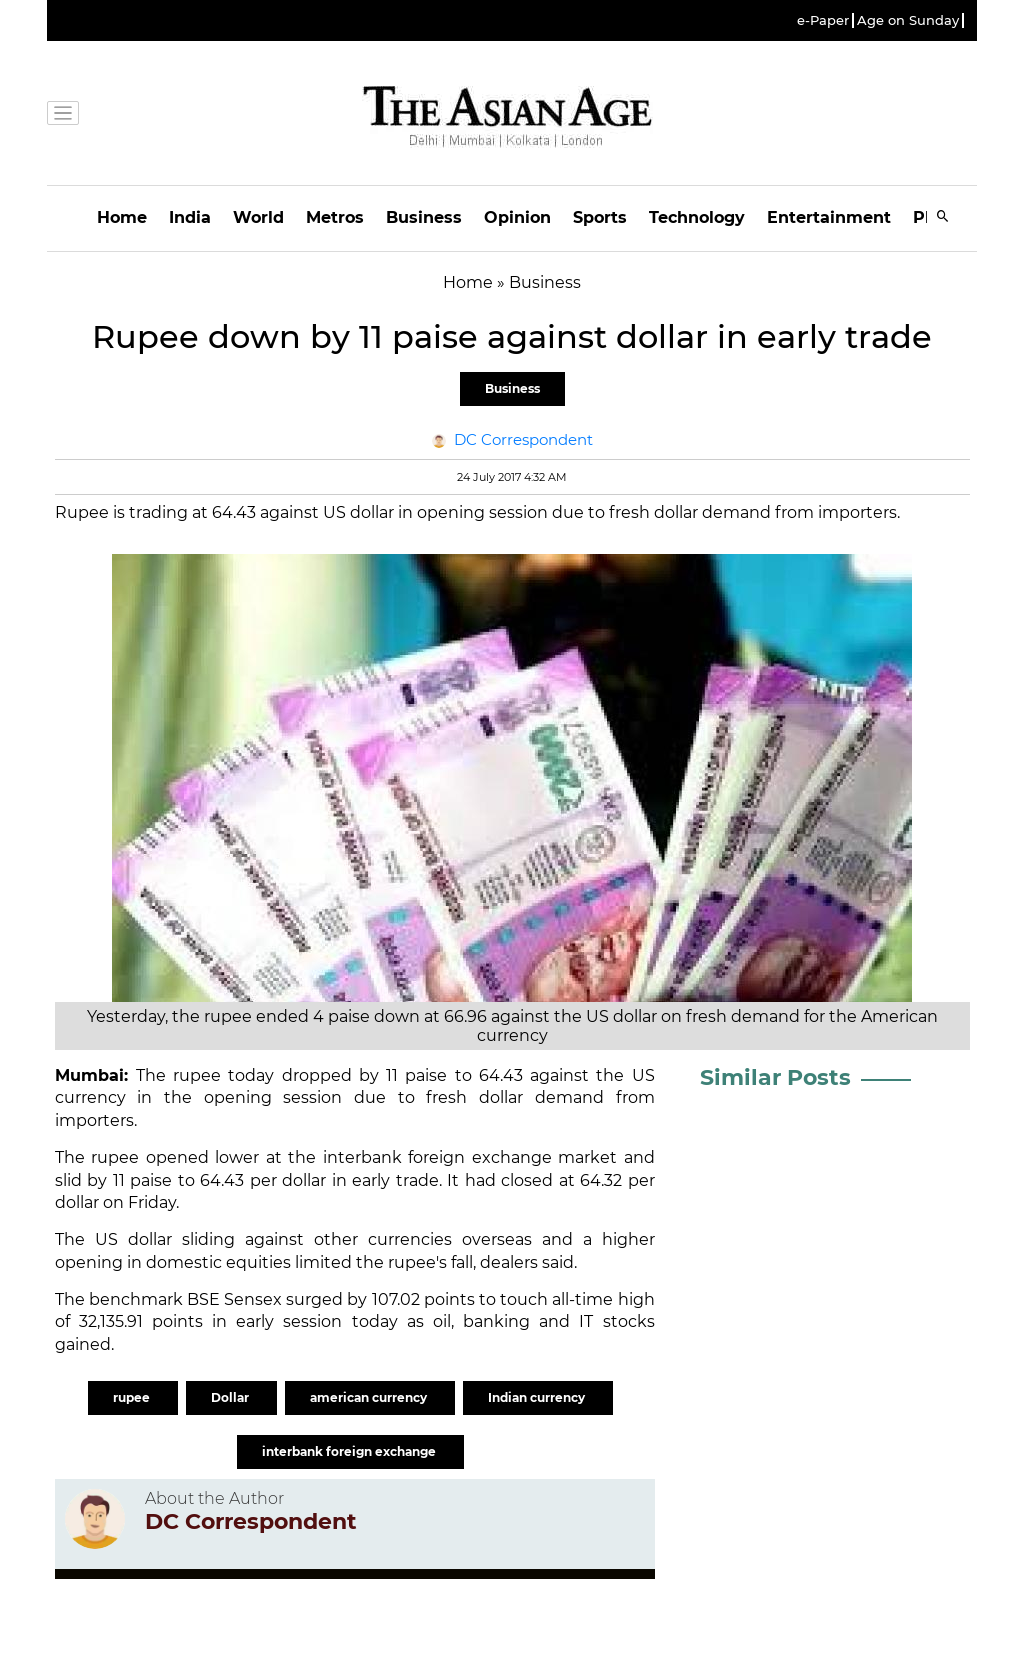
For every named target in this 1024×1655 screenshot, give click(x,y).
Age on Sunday (908, 20)
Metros (335, 217)
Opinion (517, 217)
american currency (370, 1397)
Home (122, 217)
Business (424, 217)
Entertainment (829, 217)
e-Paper (823, 20)
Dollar (231, 1397)
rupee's (417, 1262)
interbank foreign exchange (350, 1451)
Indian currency (538, 1397)
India (190, 217)
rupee (197, 1075)
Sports (600, 217)
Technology (697, 217)
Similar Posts (775, 1077)
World (258, 217)
